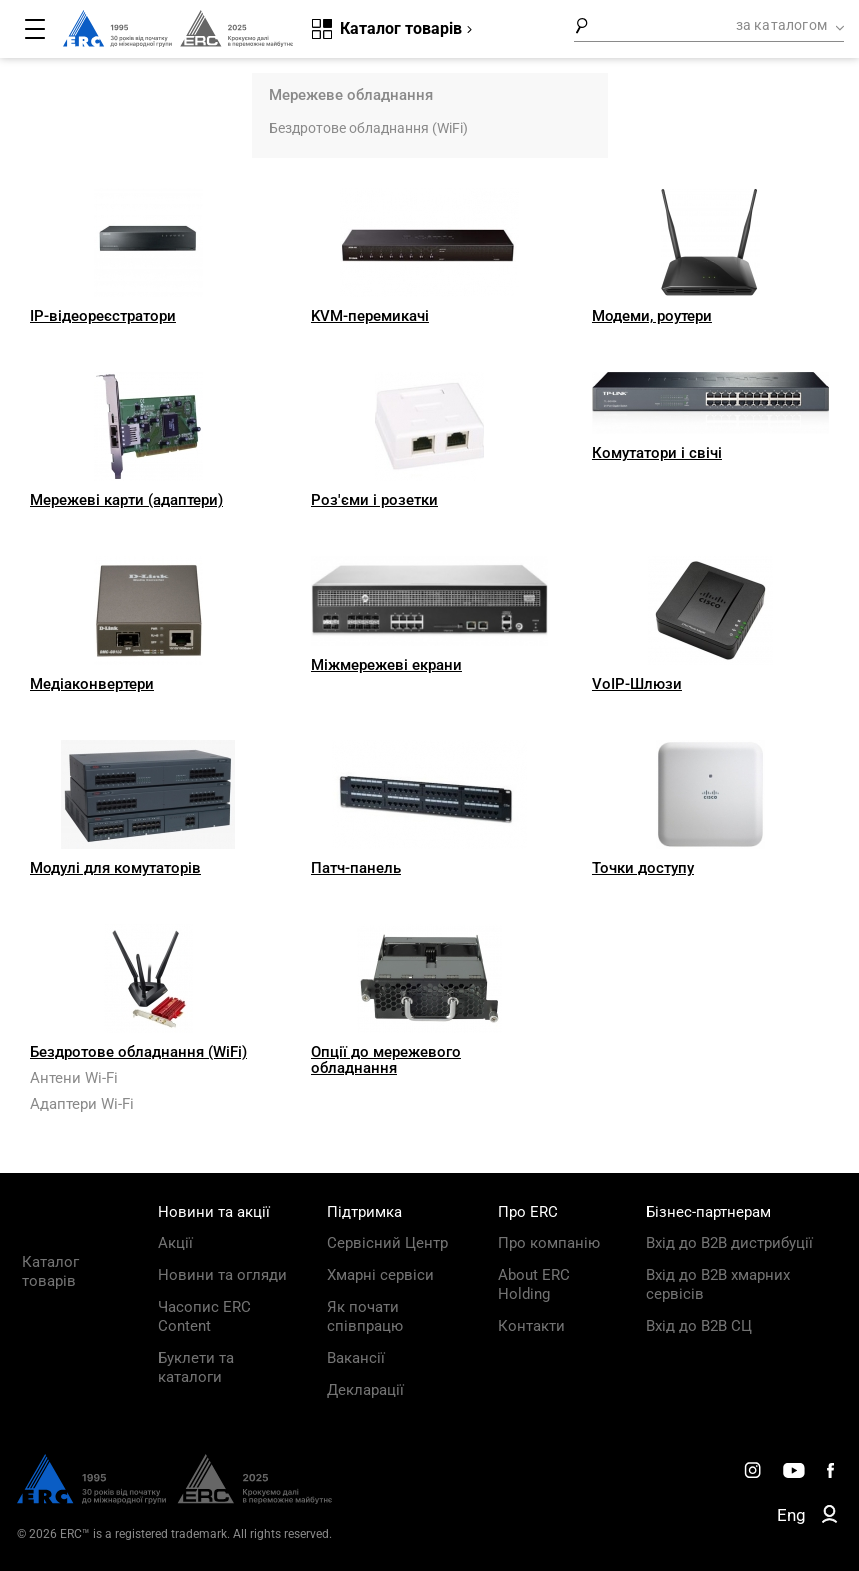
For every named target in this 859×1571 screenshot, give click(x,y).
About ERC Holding (534, 1284)
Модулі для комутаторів (115, 868)
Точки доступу (643, 868)
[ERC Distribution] (174, 1499)
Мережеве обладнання (351, 95)
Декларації (365, 1390)
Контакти (531, 1326)
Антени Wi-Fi (74, 1078)
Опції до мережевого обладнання (386, 1060)
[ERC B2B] (829, 1518)
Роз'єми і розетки (374, 500)
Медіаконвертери (92, 684)
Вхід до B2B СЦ (699, 1326)
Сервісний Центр (387, 1243)
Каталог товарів (50, 1271)
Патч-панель (356, 868)
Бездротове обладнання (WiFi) (368, 128)
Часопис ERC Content (204, 1316)
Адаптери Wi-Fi (82, 1104)
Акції (175, 1243)
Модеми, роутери (652, 316)
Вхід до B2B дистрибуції (729, 1243)
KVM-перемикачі (370, 316)
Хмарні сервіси (380, 1275)
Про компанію (549, 1243)
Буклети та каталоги (196, 1367)
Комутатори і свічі (657, 453)
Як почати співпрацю (365, 1316)
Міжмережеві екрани (386, 665)
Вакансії (356, 1358)
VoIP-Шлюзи (637, 684)
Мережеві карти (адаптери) (126, 500)
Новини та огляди (222, 1275)
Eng (791, 1515)
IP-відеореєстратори (103, 316)
